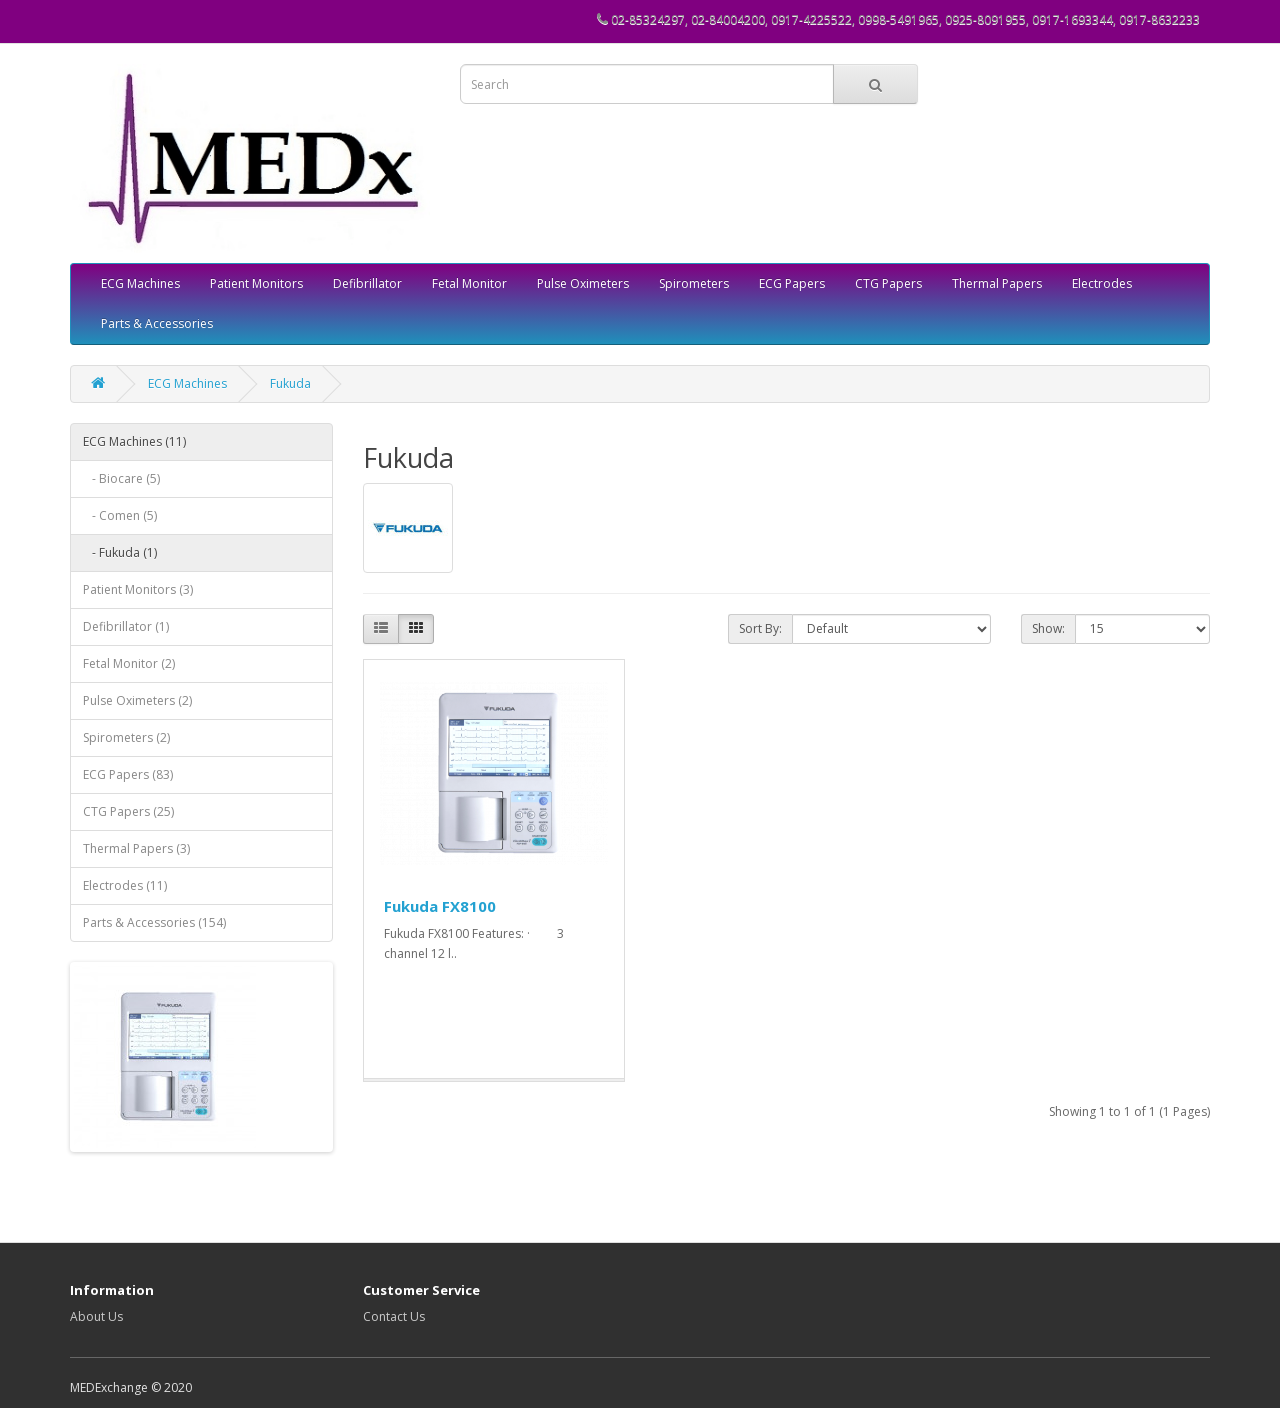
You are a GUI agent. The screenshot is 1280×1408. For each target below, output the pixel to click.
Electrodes (1102, 283)
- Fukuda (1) (120, 552)
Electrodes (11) (125, 885)
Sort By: (760, 628)
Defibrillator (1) (126, 626)
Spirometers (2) (126, 737)
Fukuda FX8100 (440, 906)
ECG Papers (792, 283)
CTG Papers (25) (128, 811)
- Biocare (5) (121, 478)
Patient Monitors (256, 283)
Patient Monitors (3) (138, 589)
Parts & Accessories (157, 323)
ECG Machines (140, 283)
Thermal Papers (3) (136, 848)
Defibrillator (367, 283)
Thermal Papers (997, 283)
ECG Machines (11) (134, 441)
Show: (1048, 628)
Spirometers (694, 283)
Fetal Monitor (469, 283)
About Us (96, 1316)
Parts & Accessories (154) (154, 922)
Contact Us (394, 1316)
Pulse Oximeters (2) (137, 700)
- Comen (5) (120, 515)
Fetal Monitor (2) (129, 663)
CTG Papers (888, 283)
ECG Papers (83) (128, 774)
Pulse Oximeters (583, 283)
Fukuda (290, 383)
